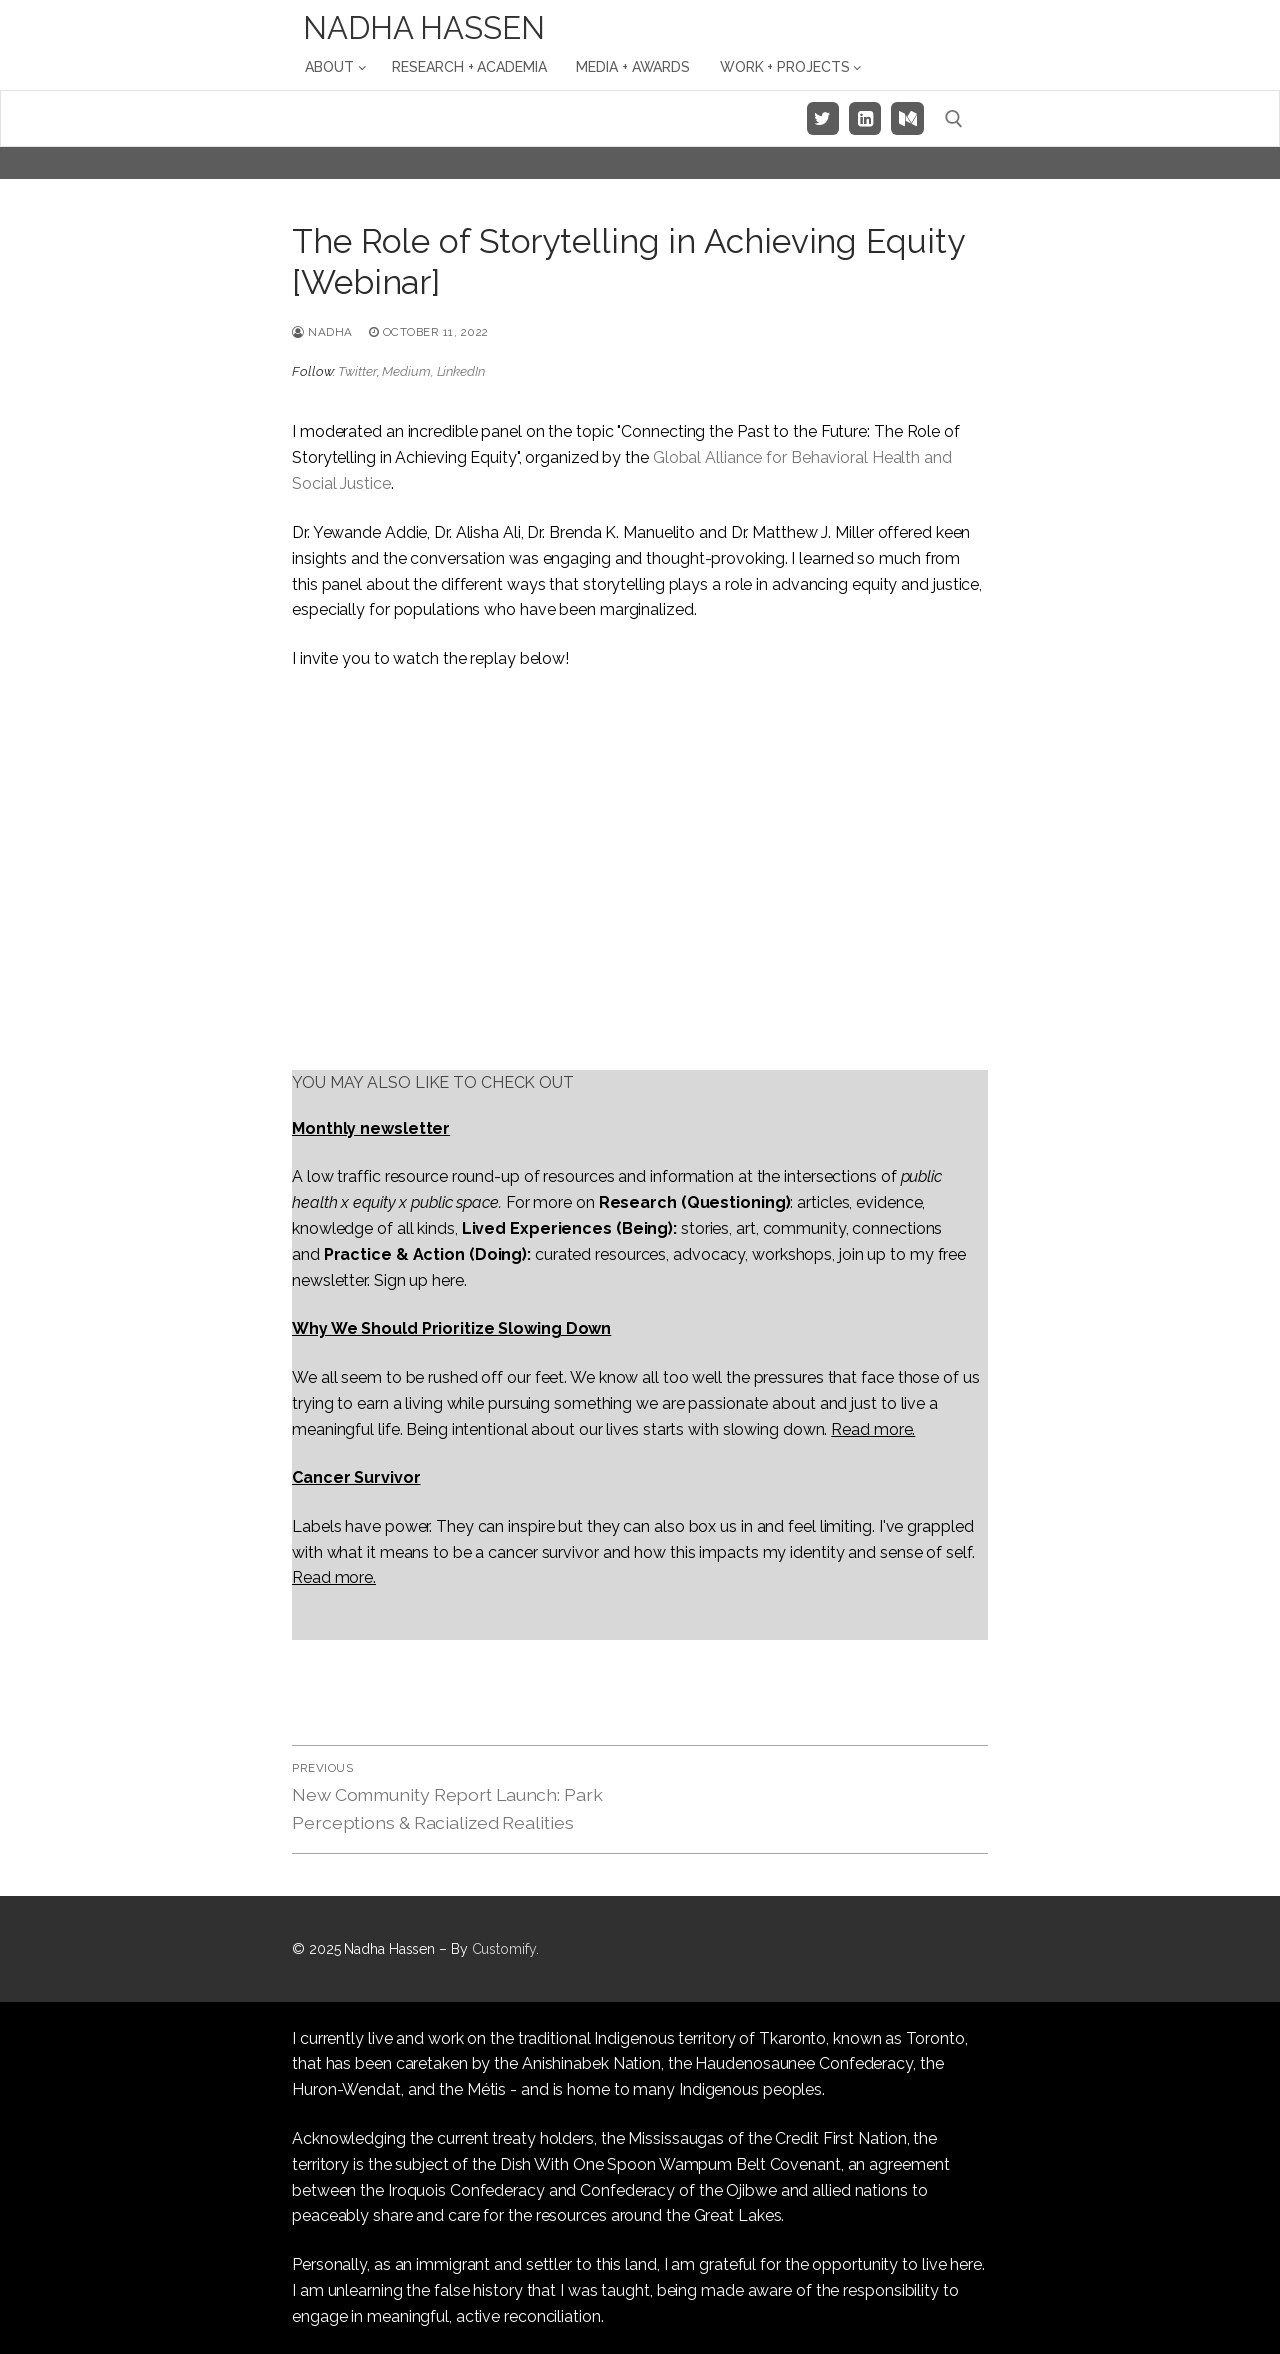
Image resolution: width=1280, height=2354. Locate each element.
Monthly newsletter (371, 1128)
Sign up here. (420, 1280)
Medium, (409, 371)
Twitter (357, 371)
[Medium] (907, 118)
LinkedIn (461, 371)
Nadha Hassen (424, 28)
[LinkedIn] (865, 118)
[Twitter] (823, 118)
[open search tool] (954, 119)
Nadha (322, 332)
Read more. (873, 1429)
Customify (504, 1949)
